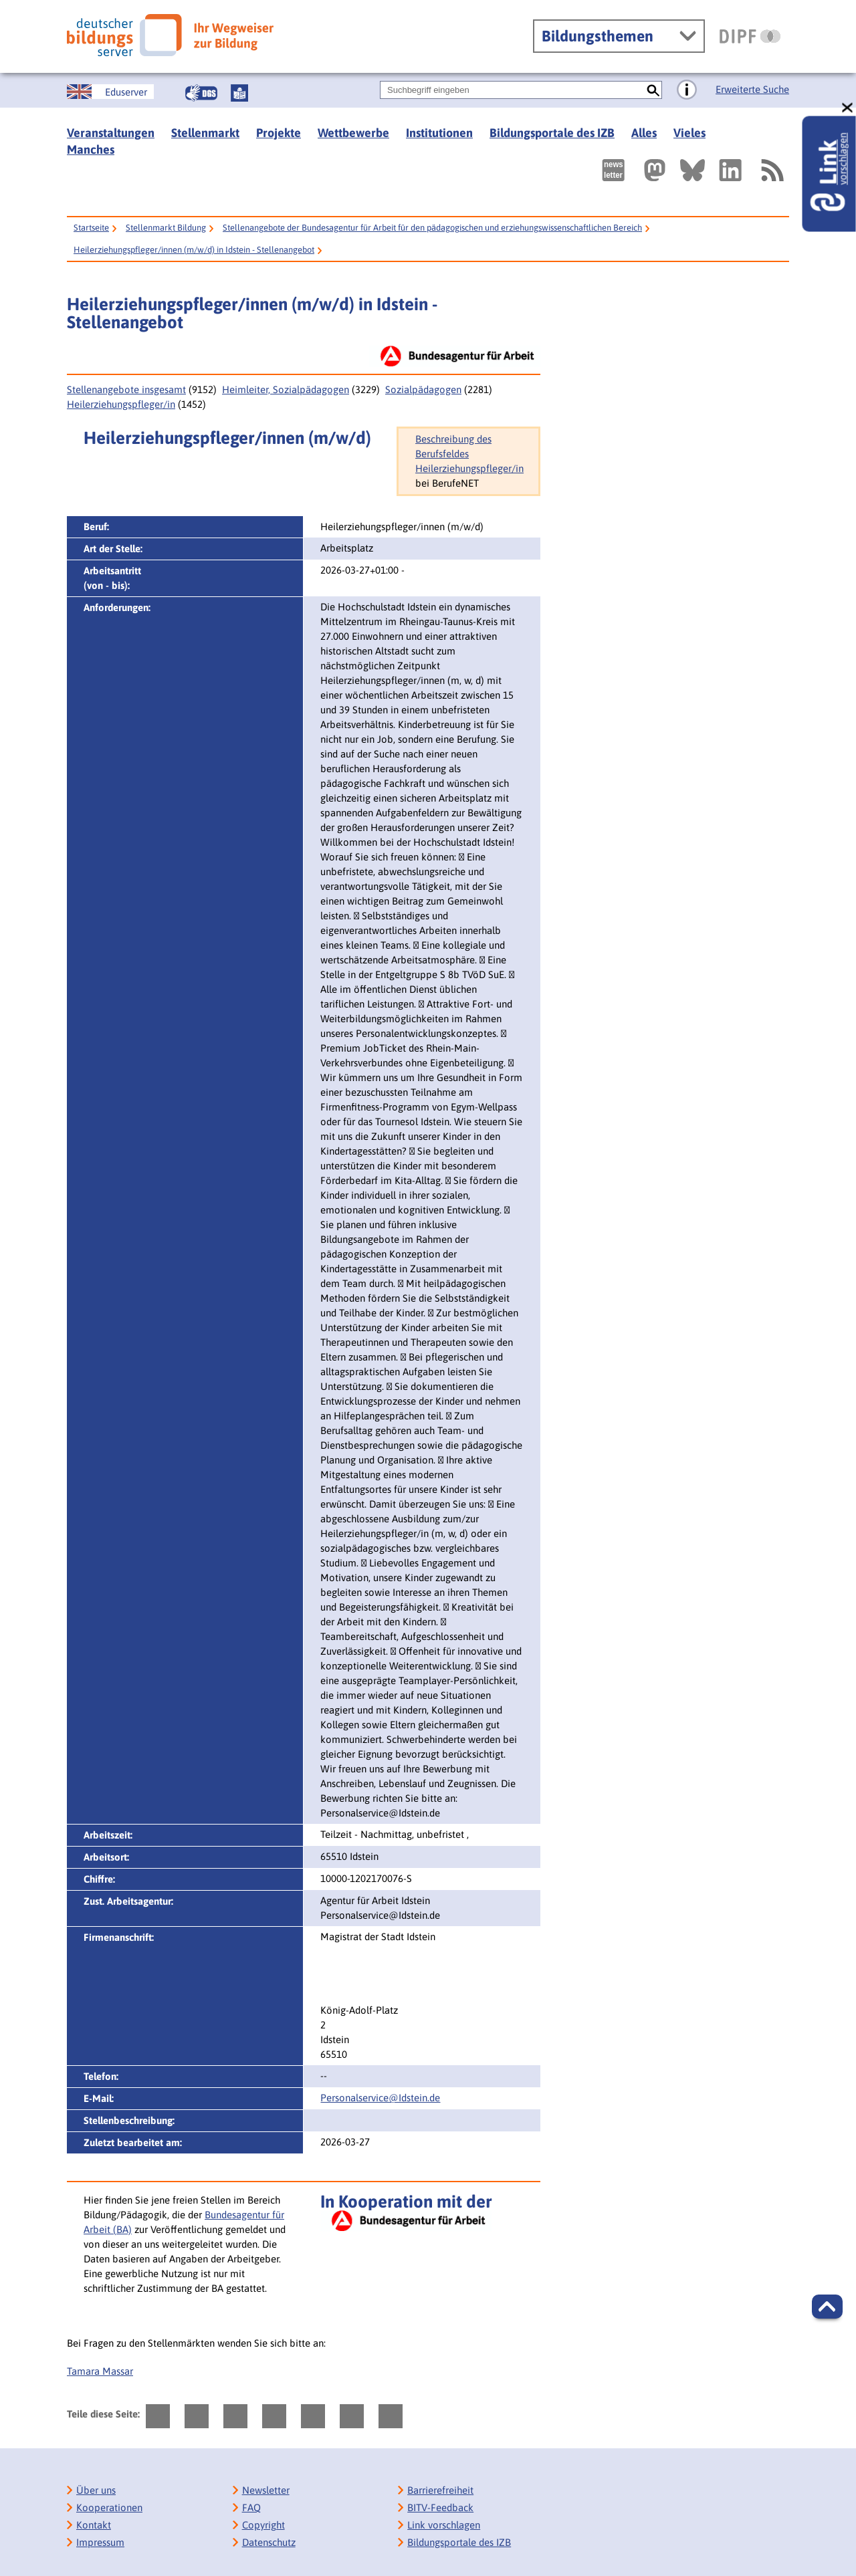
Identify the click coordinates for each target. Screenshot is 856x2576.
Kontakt (93, 2525)
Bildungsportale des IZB (552, 133)
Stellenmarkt (205, 133)
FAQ (251, 2507)
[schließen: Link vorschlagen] (848, 108)
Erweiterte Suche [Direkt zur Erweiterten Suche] (752, 89)
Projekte (278, 133)
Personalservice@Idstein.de (380, 2097)
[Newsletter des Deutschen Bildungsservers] (613, 170)
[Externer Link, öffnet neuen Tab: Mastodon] (654, 170)
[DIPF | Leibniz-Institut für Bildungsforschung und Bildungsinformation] (750, 36)
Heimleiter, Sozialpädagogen (285, 389)
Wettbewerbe (353, 133)
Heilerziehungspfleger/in (121, 404)
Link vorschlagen (443, 2525)
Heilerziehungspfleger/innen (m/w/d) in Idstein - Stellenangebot (194, 250)
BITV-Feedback (440, 2507)
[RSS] (771, 170)
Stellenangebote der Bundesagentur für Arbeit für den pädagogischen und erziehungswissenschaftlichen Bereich (432, 228)
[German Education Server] (110, 91)
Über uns (96, 2490)
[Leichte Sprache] (239, 93)
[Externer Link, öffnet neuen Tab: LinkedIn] (730, 170)
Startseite (91, 228)
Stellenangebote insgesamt (126, 389)
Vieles (689, 133)
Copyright (263, 2525)
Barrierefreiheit (440, 2490)
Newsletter (266, 2490)
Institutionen (439, 133)
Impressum (100, 2542)
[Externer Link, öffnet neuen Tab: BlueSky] (692, 170)
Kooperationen (109, 2507)
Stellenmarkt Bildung (166, 228)
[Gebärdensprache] (201, 93)
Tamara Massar (100, 2371)
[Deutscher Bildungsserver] (170, 35)
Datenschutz (269, 2542)
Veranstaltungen (110, 133)
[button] (827, 2307)
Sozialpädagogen (423, 389)
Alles (644, 133)
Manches (90, 149)
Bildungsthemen (597, 36)
